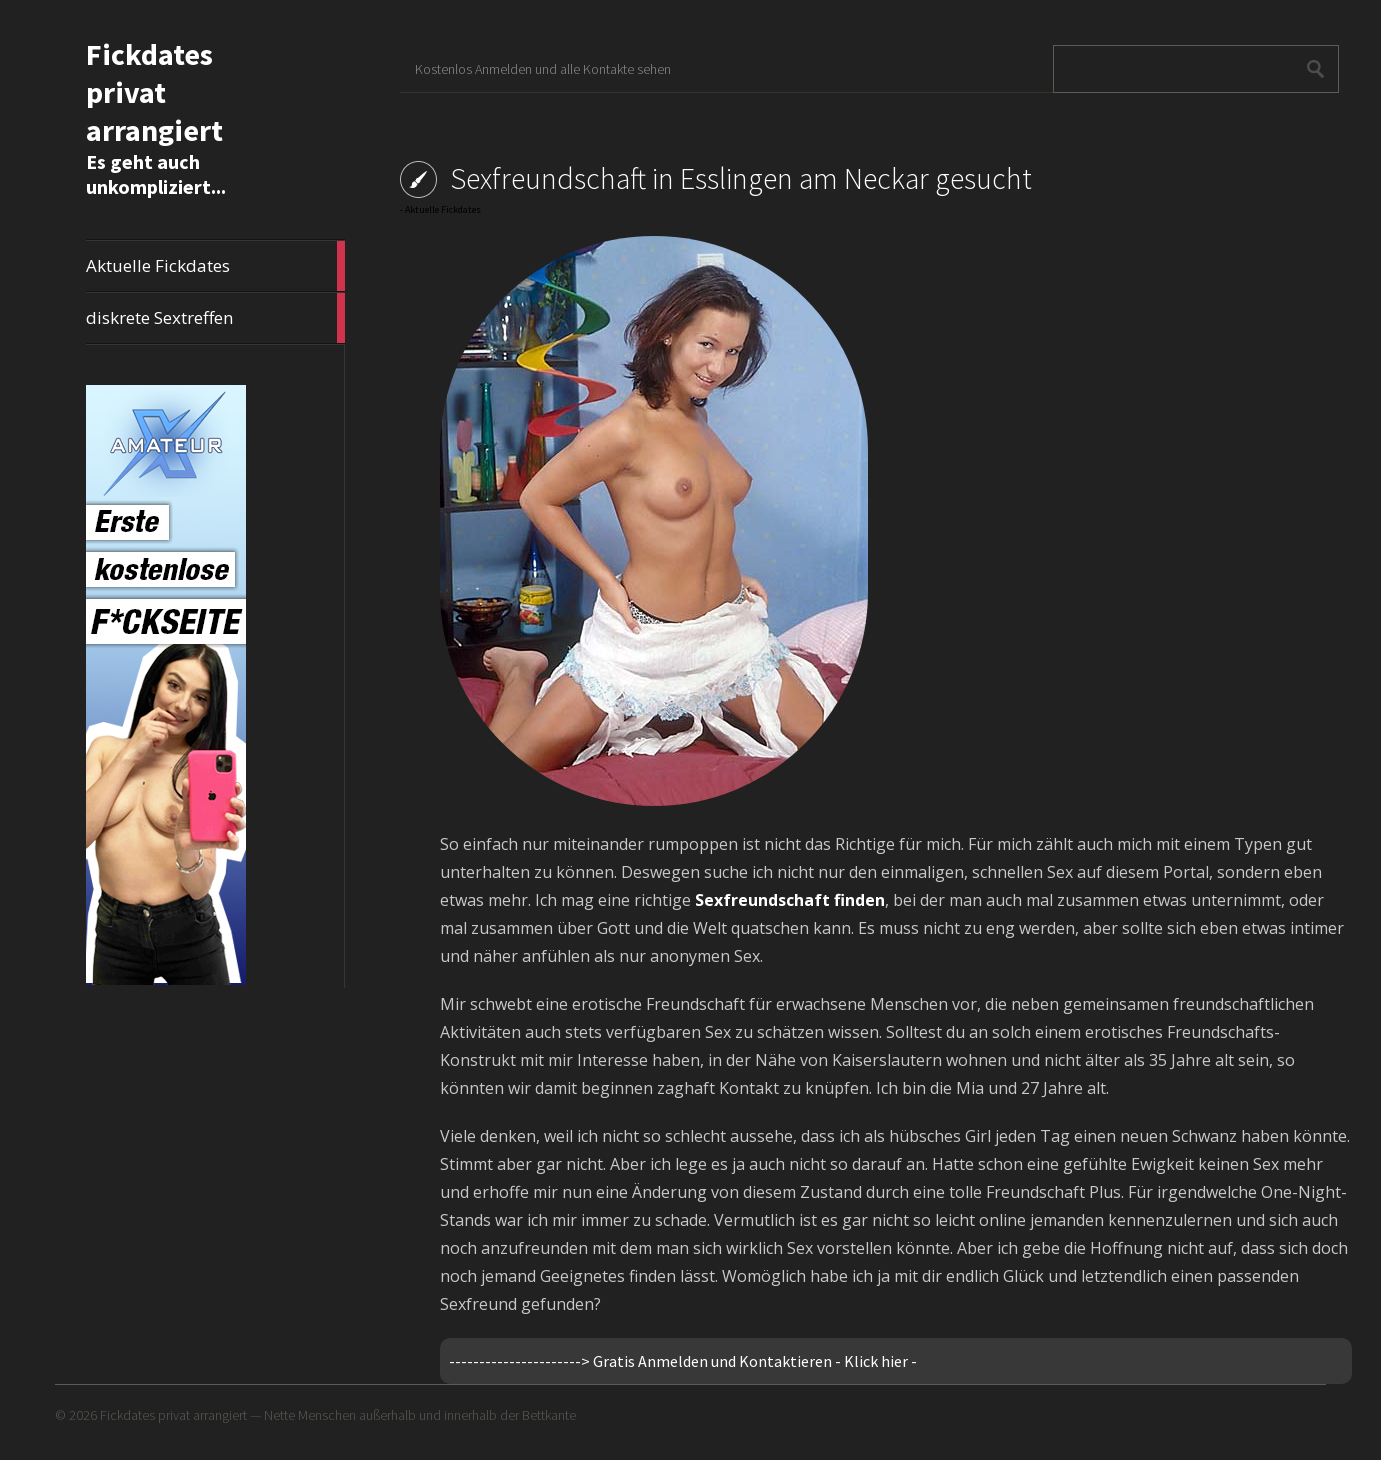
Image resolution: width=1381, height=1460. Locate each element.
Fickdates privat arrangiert (154, 92)
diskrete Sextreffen (215, 318)
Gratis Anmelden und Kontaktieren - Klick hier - (755, 1361)
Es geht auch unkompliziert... (156, 174)
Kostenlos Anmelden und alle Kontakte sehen (543, 69)
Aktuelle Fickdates (215, 266)
